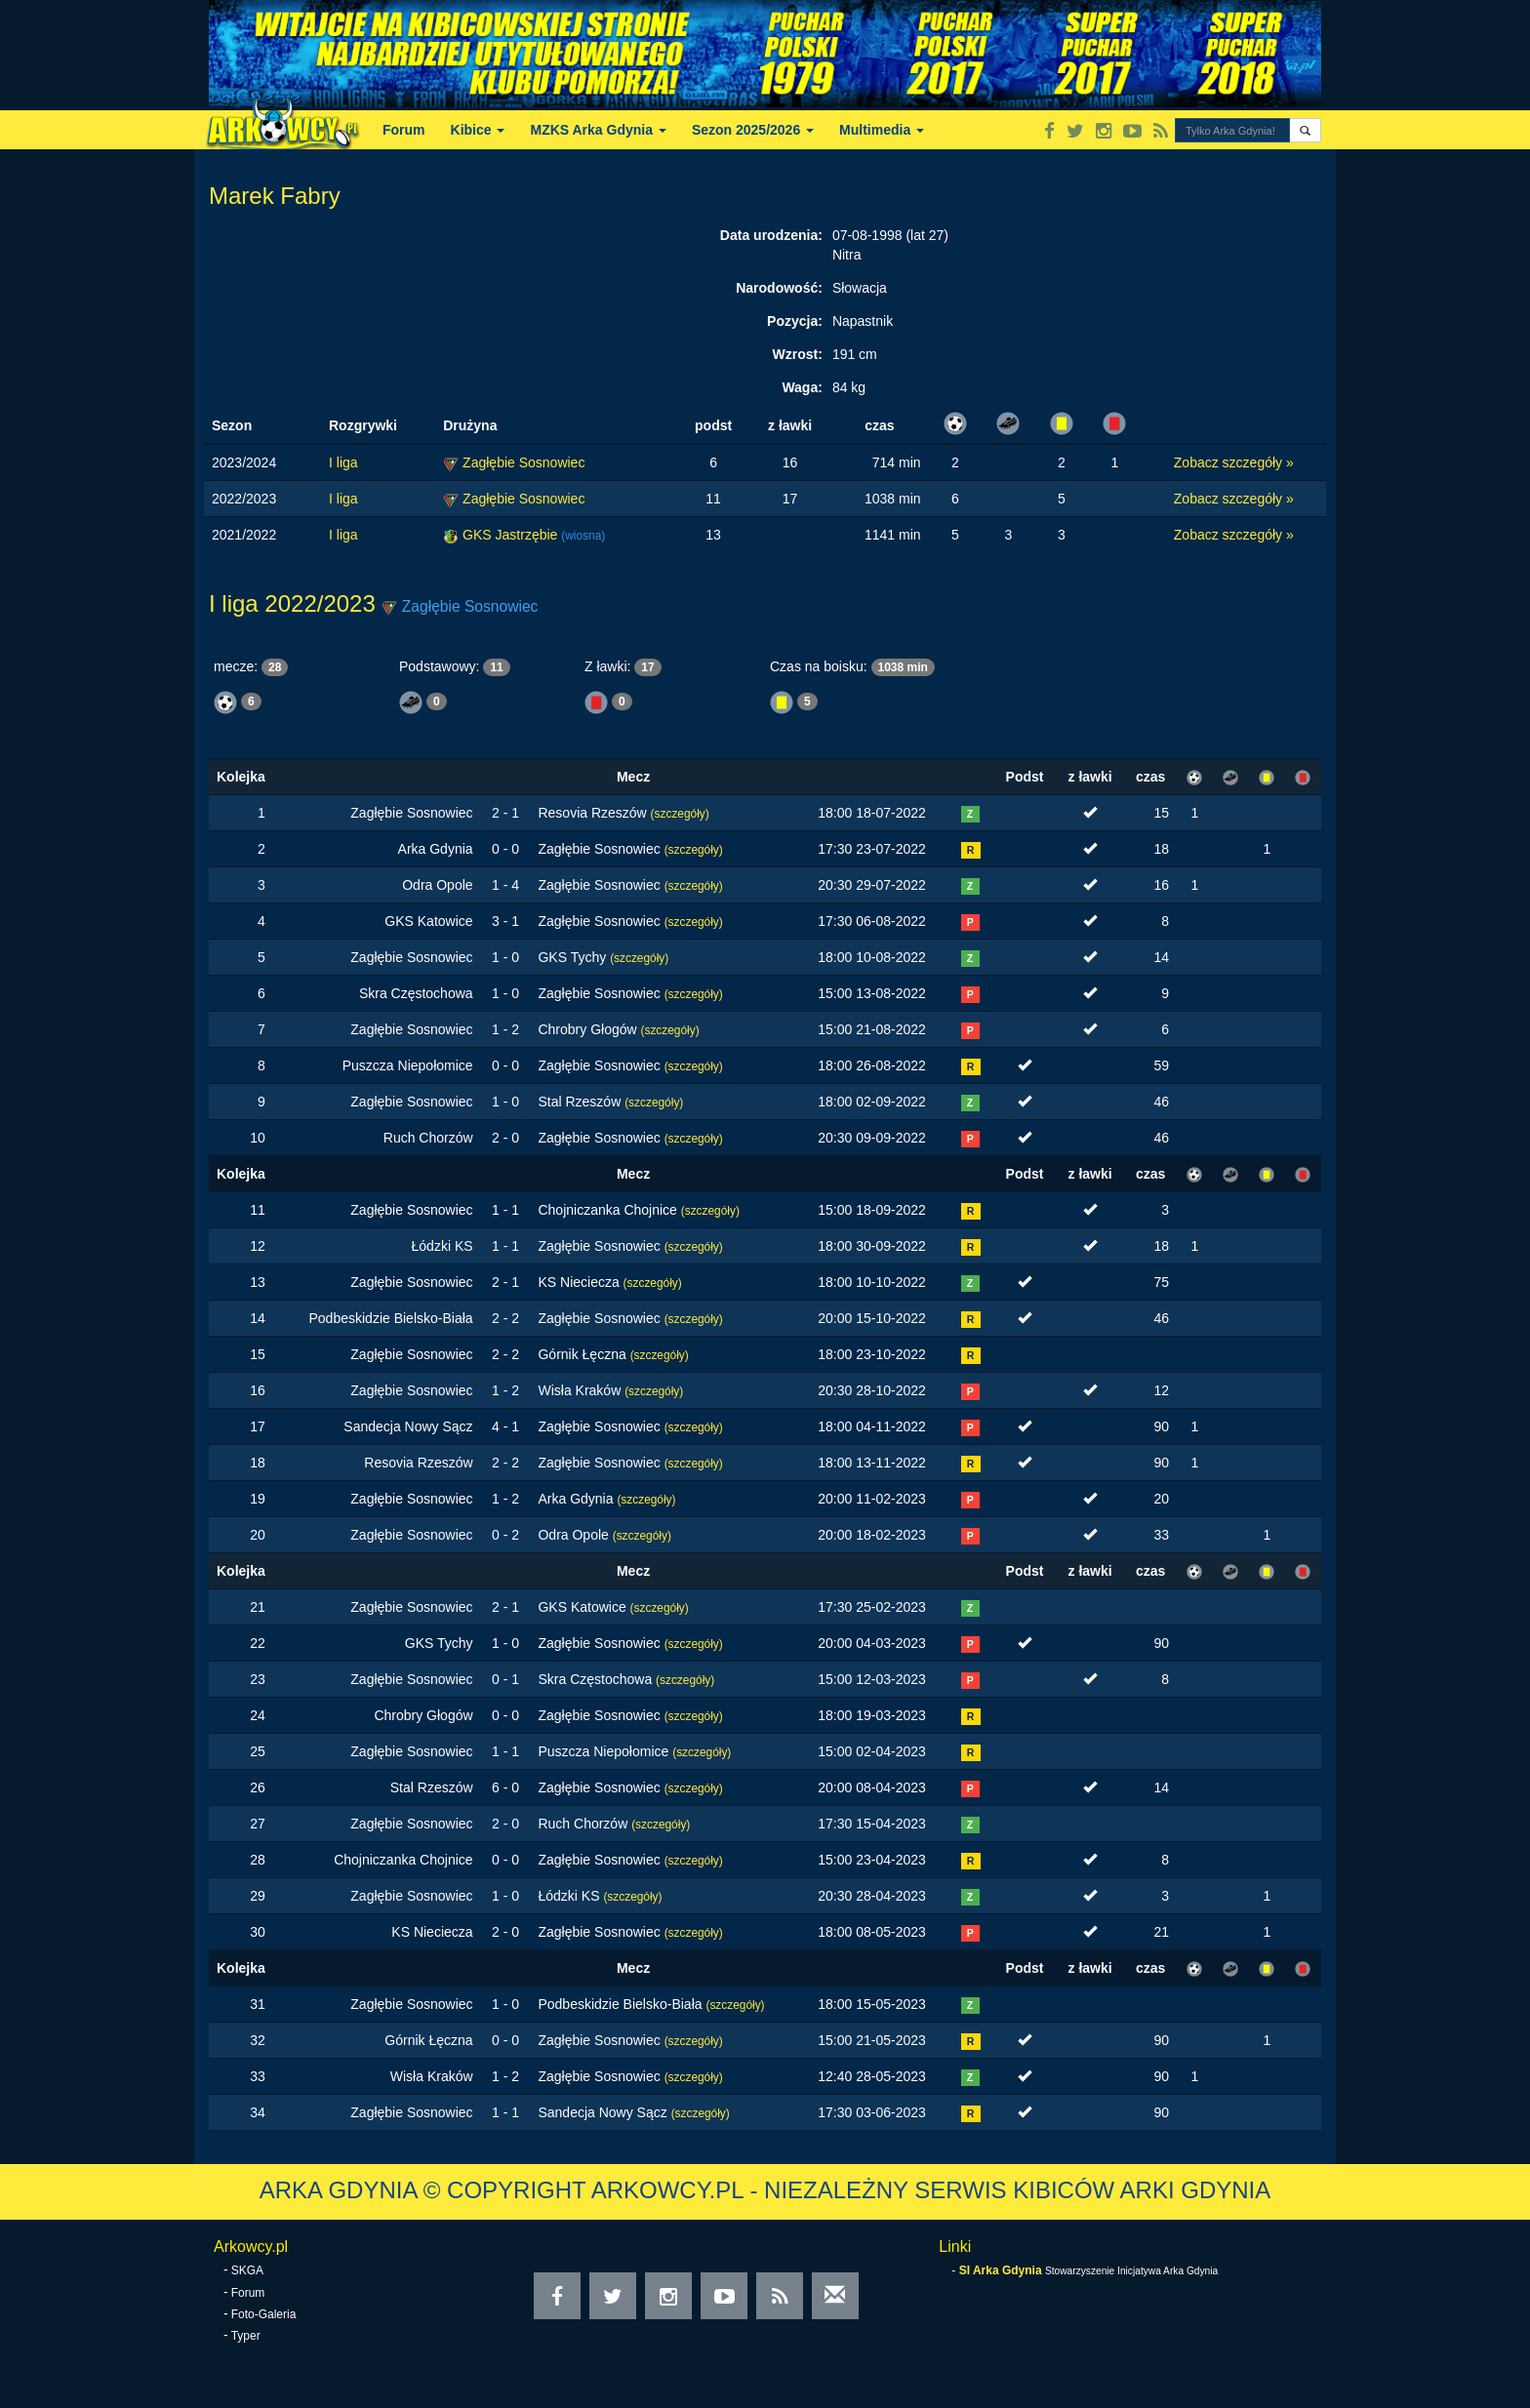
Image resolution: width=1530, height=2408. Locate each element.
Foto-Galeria (264, 2314)
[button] (1305, 130)
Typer (246, 2336)
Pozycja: (795, 321)
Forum (403, 130)
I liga (343, 462)
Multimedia (881, 130)
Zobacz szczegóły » (1234, 462)
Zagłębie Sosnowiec (523, 462)
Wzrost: (798, 354)
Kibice (478, 130)
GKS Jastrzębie (512, 534)
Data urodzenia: (771, 235)
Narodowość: (779, 288)
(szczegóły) (680, 814)
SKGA (247, 2270)
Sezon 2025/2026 (753, 130)
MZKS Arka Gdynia (597, 130)
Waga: (802, 387)
